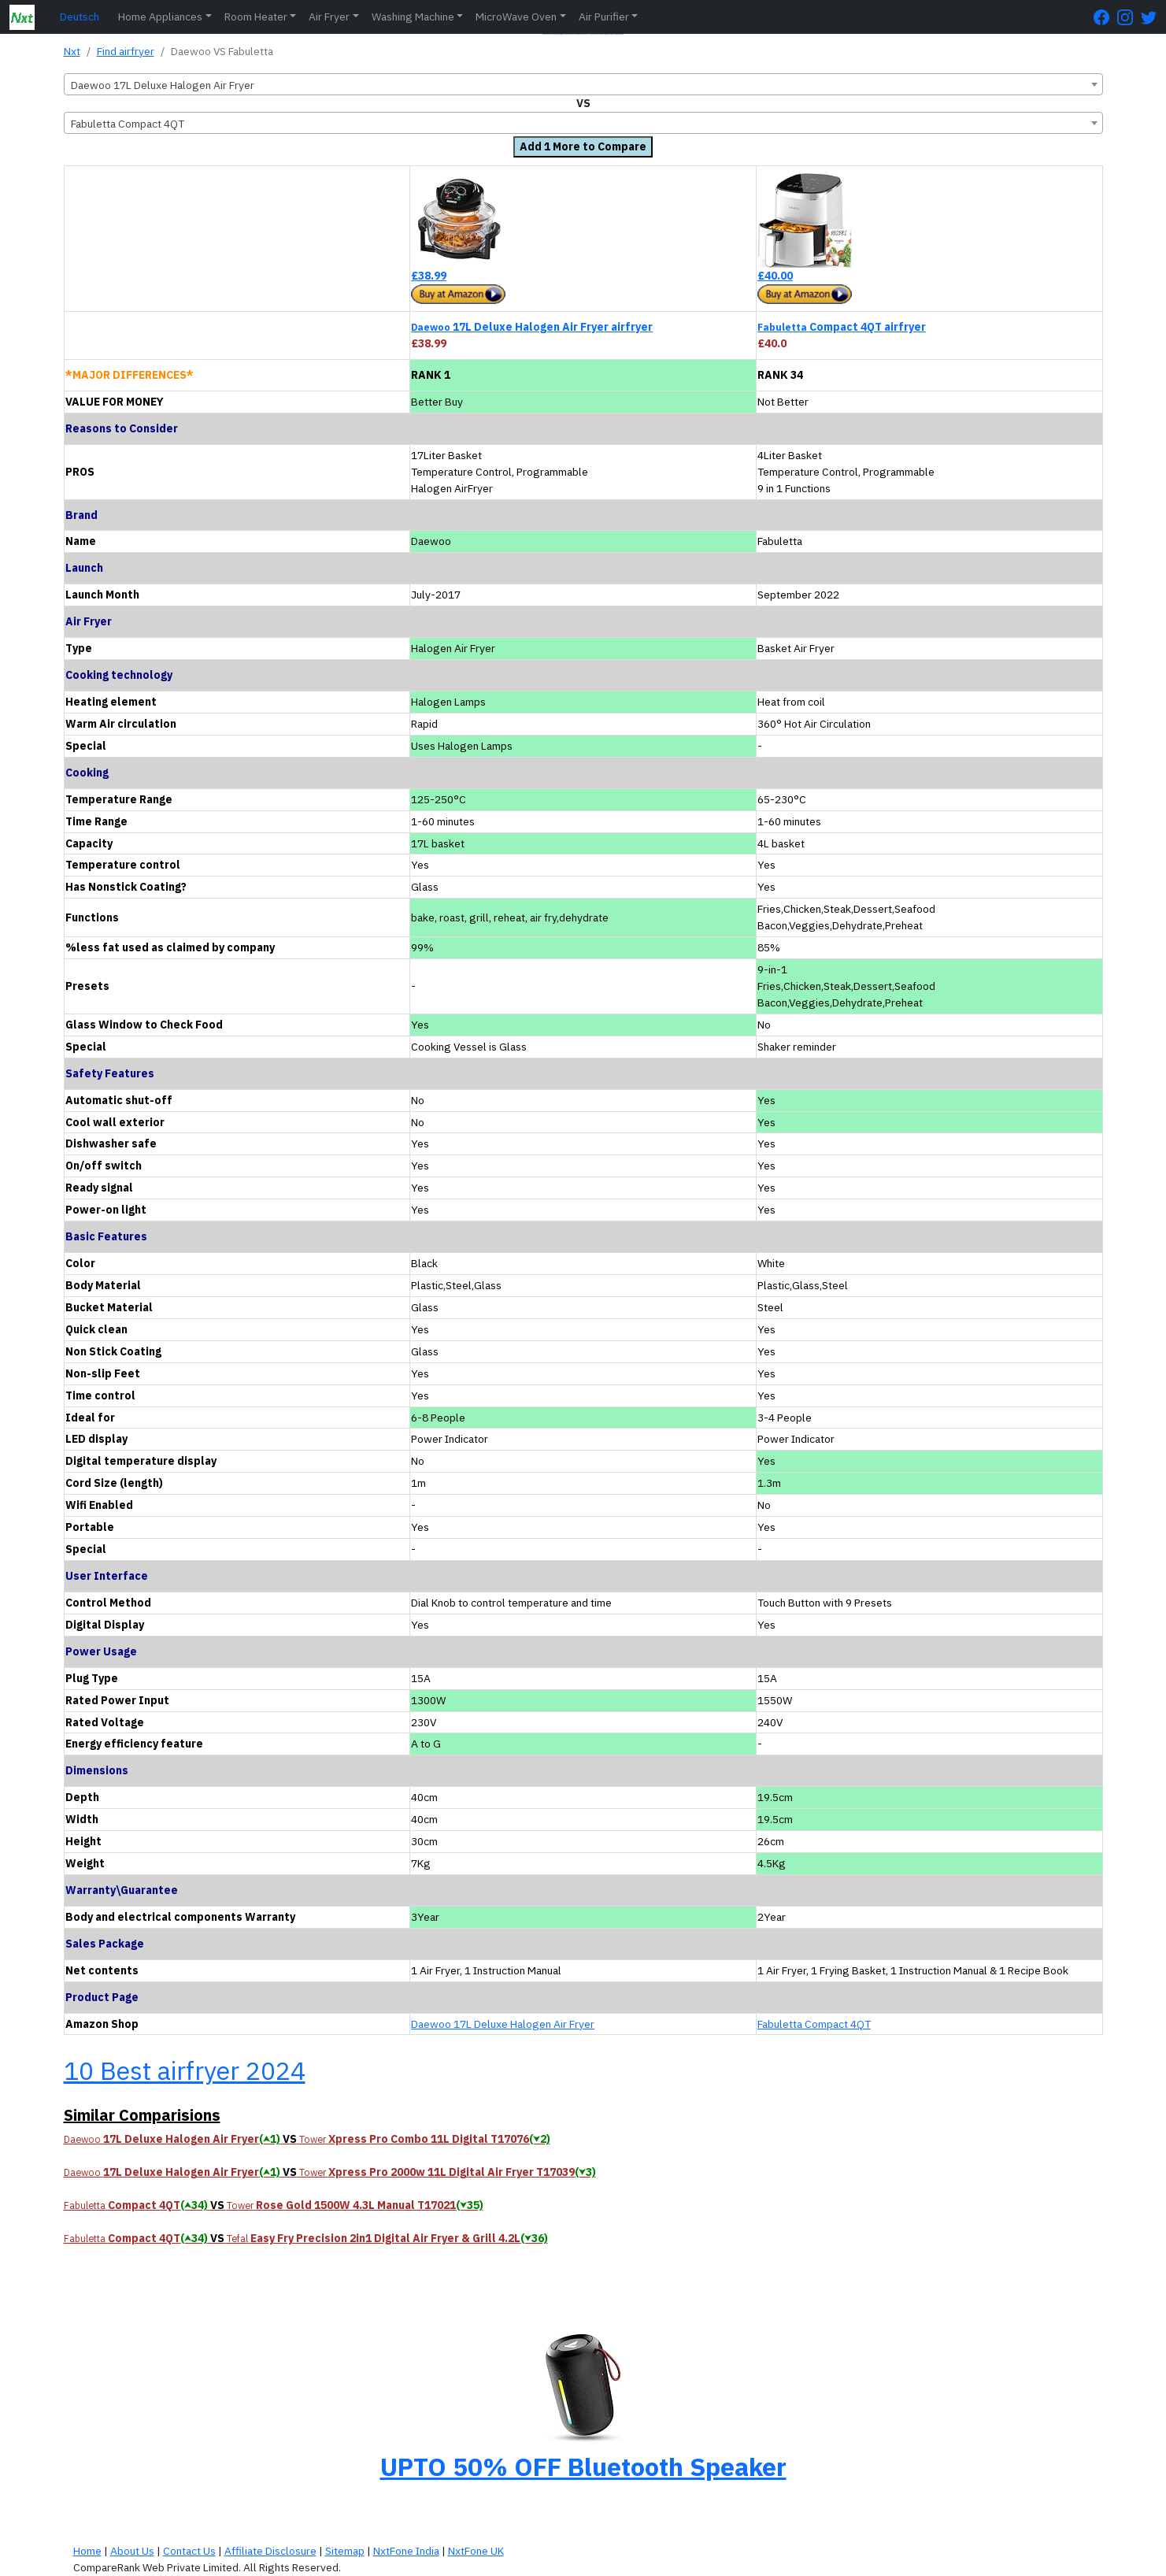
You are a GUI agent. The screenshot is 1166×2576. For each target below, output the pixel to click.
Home (87, 2551)
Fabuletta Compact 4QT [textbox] (127, 124)
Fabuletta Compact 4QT (814, 2024)
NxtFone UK (476, 2551)
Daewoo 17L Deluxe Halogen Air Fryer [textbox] (162, 85)
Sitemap (345, 2551)
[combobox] (583, 84)
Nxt (72, 51)
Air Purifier (604, 16)
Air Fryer (329, 16)
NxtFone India (406, 2551)
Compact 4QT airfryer (841, 327)
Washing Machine (413, 16)
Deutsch (79, 16)
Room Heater (255, 16)
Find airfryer (125, 51)
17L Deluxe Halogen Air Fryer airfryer (532, 327)
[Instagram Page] (1129, 17)
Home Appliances (160, 16)
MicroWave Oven (516, 16)
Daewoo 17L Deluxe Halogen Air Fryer (502, 2024)
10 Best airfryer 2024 (184, 2070)
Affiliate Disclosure (270, 2551)
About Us (132, 2551)
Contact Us (189, 2551)
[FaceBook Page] (1105, 17)
